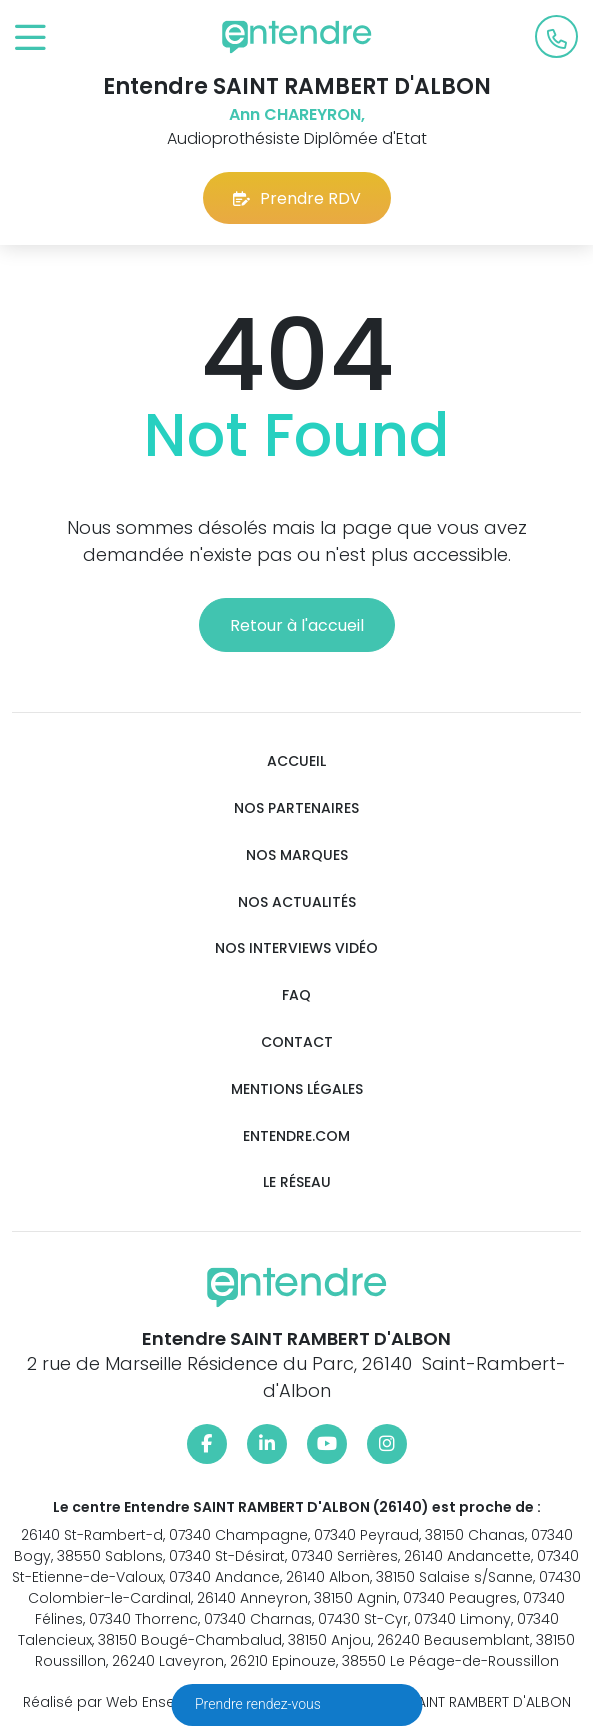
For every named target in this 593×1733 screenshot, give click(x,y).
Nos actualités (297, 902)
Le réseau (297, 1182)
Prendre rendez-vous (259, 1704)
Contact (297, 1042)
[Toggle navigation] (30, 38)
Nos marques (297, 855)
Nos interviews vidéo (296, 948)
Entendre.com (296, 1136)
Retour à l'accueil (297, 625)
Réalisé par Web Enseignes (118, 1702)
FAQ (296, 995)
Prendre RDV (297, 198)
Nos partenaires (296, 808)
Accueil (296, 761)
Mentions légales (297, 1089)
